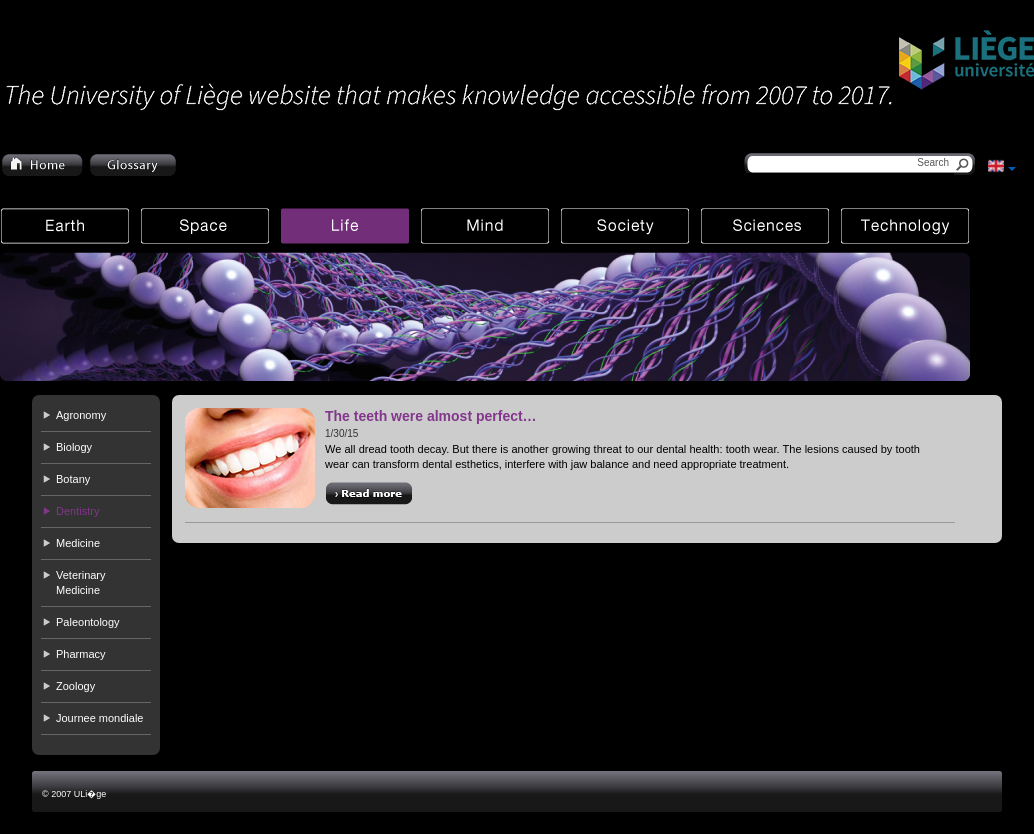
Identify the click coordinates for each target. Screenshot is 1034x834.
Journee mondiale (99, 718)
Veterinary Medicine (81, 582)
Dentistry (77, 511)
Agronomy (81, 415)
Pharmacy (81, 654)
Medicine (78, 543)
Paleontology (88, 622)
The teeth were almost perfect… (431, 416)
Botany (73, 479)
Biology (74, 447)
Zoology (75, 686)
